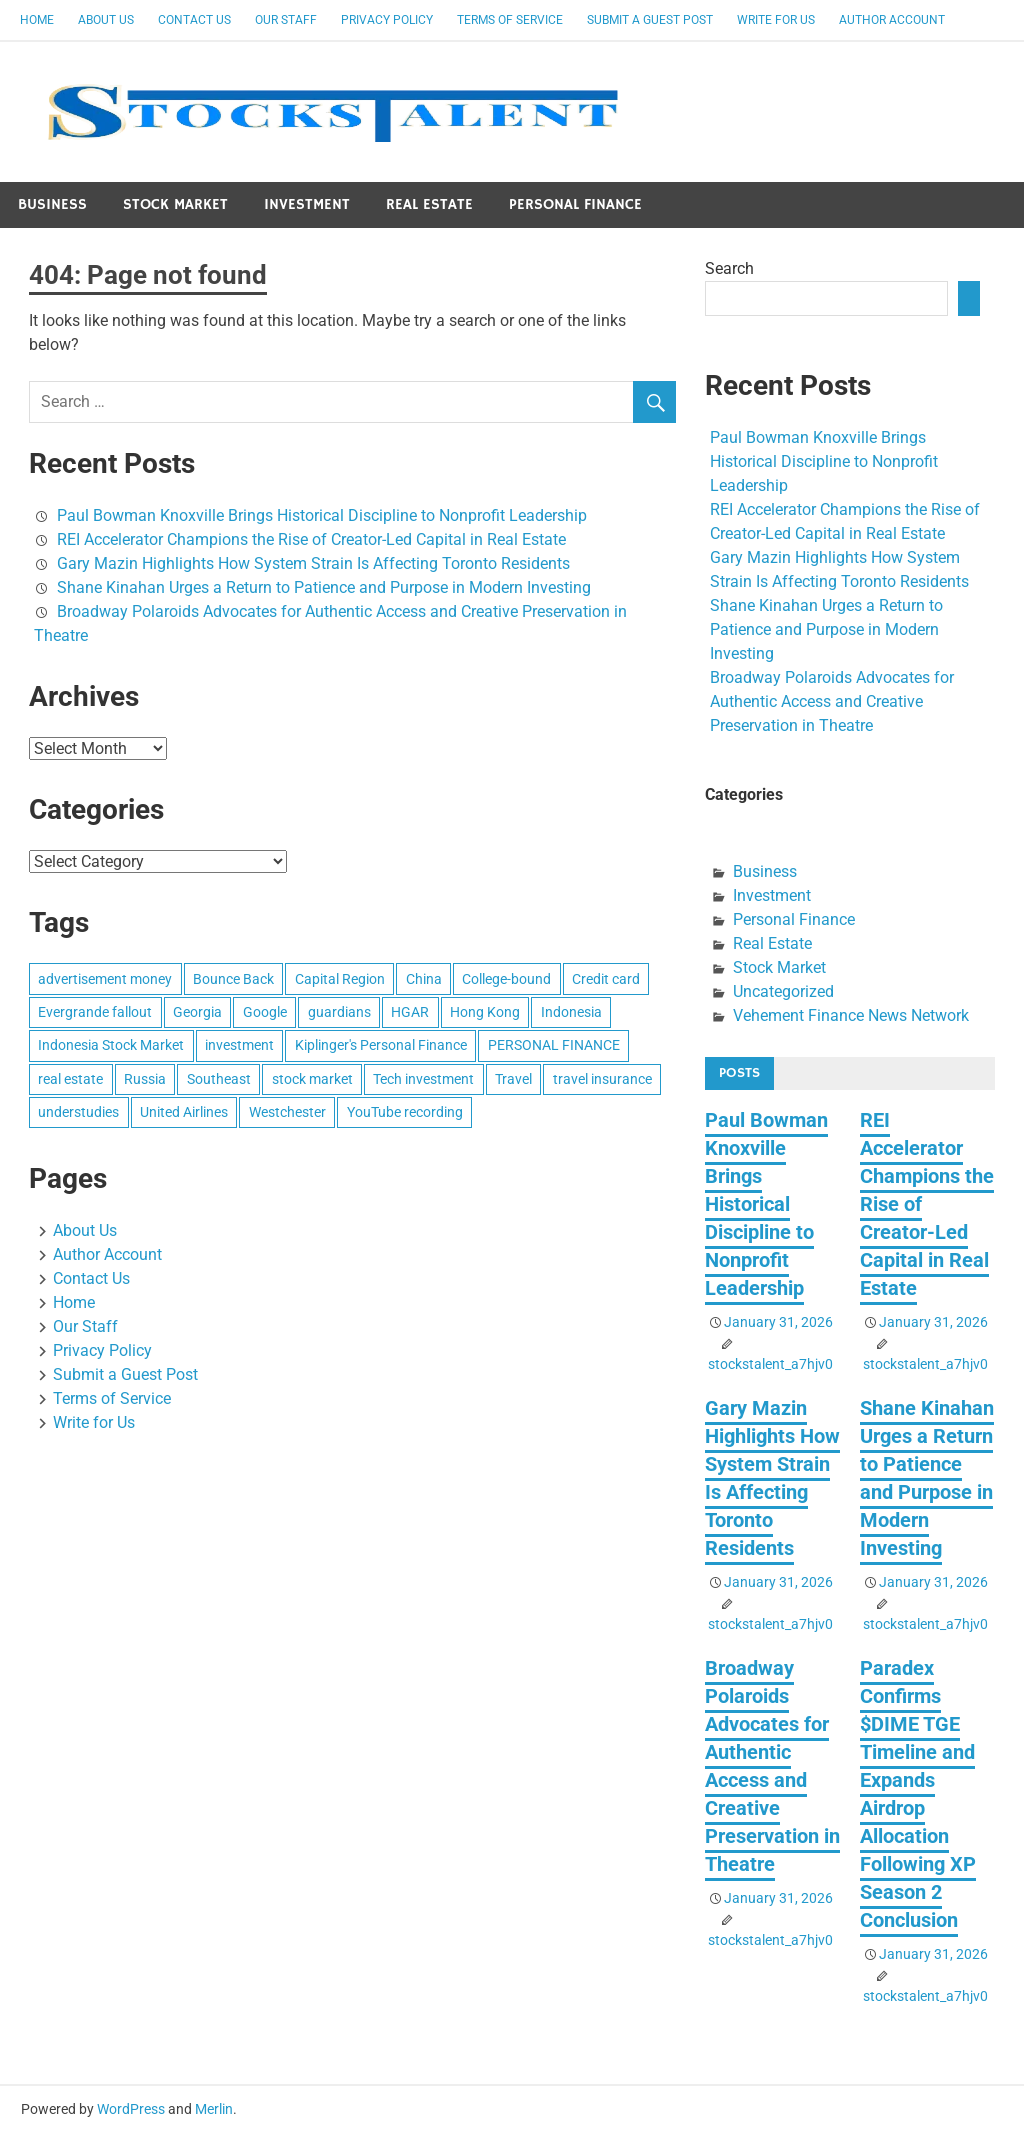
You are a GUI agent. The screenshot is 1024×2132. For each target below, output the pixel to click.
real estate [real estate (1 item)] (70, 1079)
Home (37, 20)
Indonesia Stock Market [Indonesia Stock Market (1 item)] (111, 1045)
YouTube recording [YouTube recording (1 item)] (405, 1112)
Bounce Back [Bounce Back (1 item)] (233, 979)
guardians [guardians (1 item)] (339, 1012)
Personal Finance (575, 204)
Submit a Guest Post (650, 20)
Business (52, 204)
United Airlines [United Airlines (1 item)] (184, 1112)
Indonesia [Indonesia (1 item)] (571, 1012)
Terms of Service (510, 20)
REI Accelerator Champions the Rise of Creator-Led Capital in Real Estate (311, 539)
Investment (307, 204)
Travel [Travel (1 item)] (513, 1079)
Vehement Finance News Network (851, 1015)
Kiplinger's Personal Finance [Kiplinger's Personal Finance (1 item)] (381, 1045)
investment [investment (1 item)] (239, 1045)
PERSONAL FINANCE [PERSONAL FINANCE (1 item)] (554, 1045)
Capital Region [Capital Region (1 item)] (340, 979)
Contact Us (194, 20)
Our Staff (286, 20)
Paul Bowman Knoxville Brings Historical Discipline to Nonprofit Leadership (322, 515)
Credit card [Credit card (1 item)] (606, 979)
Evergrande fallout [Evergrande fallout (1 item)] (95, 1012)
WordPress (131, 2109)
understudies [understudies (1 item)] (78, 1112)
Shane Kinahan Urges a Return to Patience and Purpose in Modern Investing (324, 587)
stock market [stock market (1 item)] (312, 1079)
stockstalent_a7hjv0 (770, 1364)
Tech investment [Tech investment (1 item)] (423, 1079)
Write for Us (776, 20)
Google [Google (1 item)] (265, 1012)
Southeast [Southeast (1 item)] (219, 1079)
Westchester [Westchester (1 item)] (287, 1112)
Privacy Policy (387, 20)
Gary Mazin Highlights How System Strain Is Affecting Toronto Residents (313, 563)
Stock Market (175, 204)
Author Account (892, 20)
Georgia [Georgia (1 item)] (197, 1012)
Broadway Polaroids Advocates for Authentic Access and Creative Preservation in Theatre (832, 701)
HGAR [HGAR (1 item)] (410, 1012)
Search (729, 268)
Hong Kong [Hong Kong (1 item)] (485, 1012)
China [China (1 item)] (424, 979)
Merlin (214, 2109)
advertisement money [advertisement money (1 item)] (105, 979)
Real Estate (429, 204)
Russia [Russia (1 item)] (145, 1079)
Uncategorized (783, 991)
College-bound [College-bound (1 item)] (506, 979)
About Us (106, 20)
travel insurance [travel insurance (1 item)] (602, 1079)
